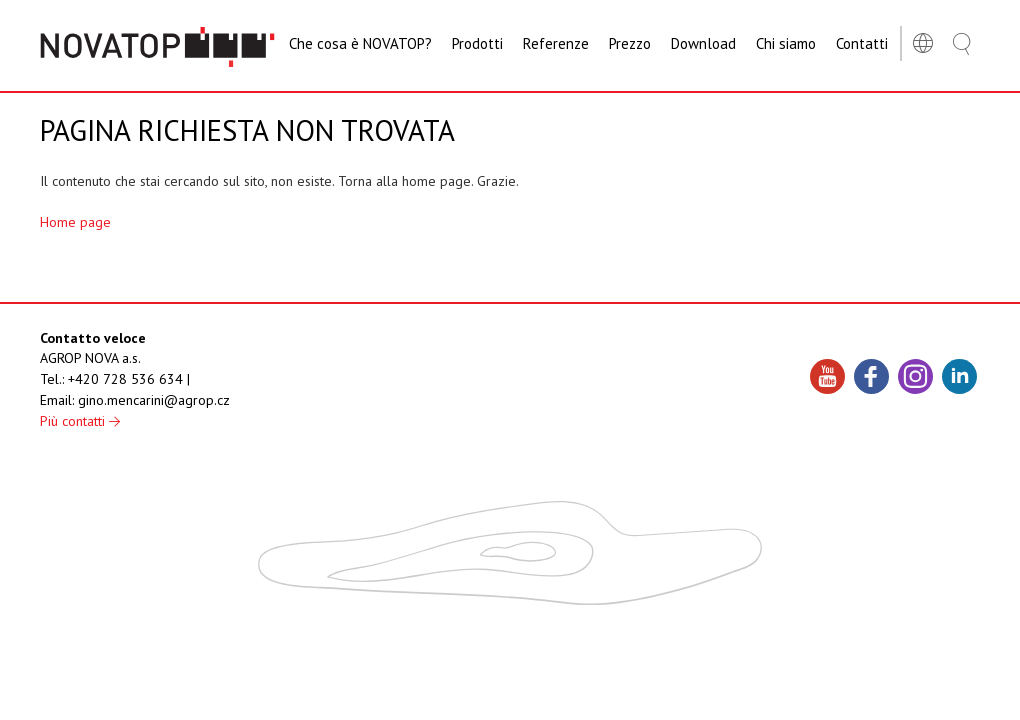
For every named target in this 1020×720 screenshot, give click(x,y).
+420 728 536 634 (125, 379)
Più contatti (80, 421)
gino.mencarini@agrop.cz (154, 400)
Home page (75, 222)
